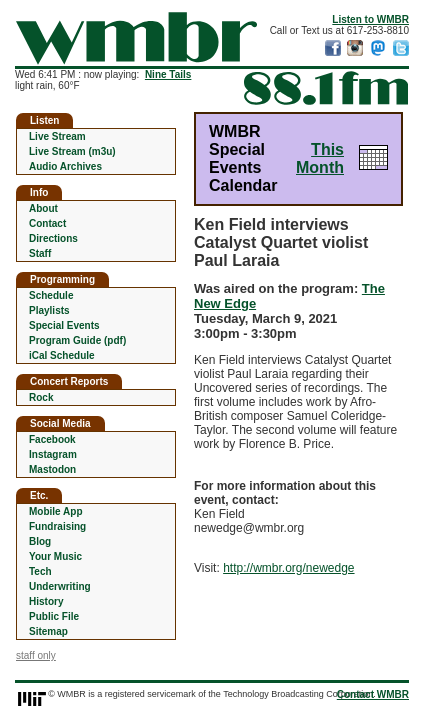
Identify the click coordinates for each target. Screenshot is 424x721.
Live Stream (57, 136)
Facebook (52, 439)
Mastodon (52, 469)
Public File (54, 616)
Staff (40, 253)
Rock (41, 397)
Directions (53, 238)
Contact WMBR (373, 694)
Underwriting (60, 586)
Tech (40, 571)
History (46, 601)
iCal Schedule (62, 355)
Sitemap (48, 631)
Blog (40, 541)
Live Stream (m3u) (72, 151)
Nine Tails (168, 74)
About (43, 208)
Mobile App (56, 511)
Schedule (51, 295)
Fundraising (57, 526)
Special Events (64, 325)
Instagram (53, 454)
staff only (36, 655)
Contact (47, 223)
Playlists (49, 310)
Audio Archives (65, 166)
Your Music (55, 556)
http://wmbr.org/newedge (288, 568)
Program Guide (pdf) (77, 340)
